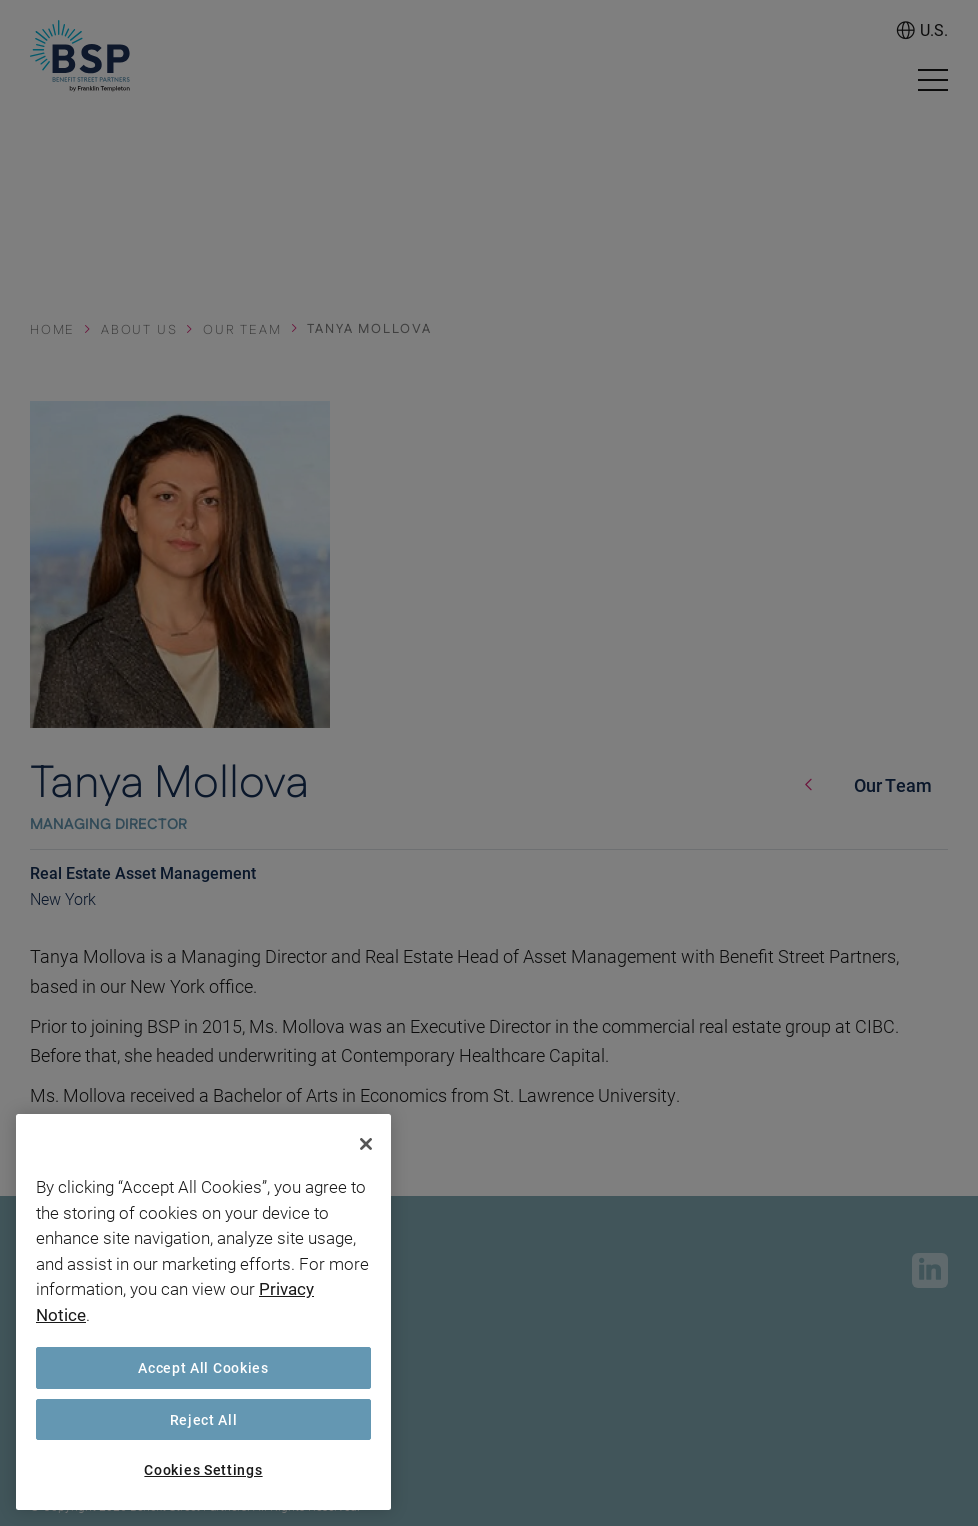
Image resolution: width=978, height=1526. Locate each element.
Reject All (204, 1419)
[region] (203, 1312)
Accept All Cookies (203, 1367)
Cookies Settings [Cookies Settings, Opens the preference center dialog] (203, 1469)
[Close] (366, 1144)
